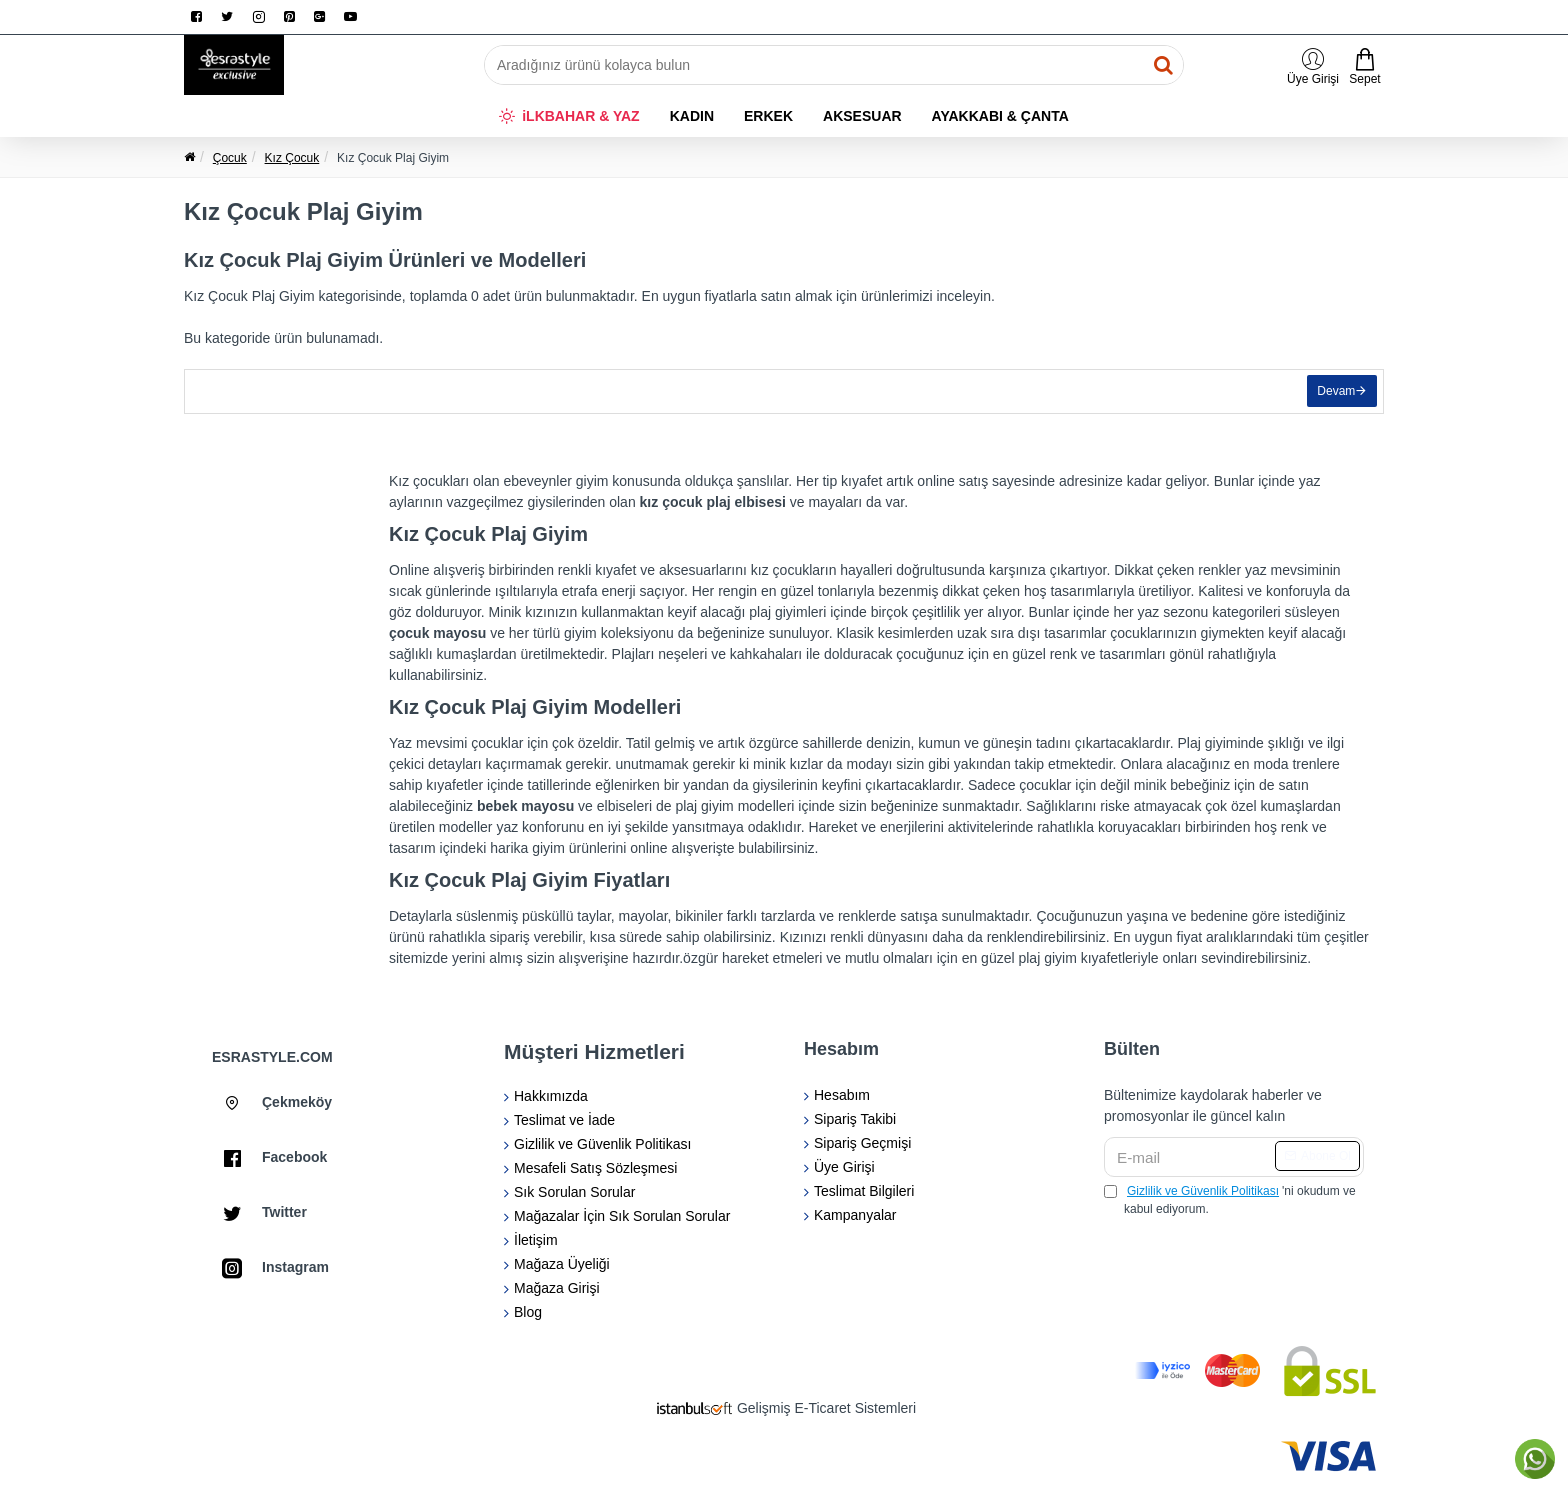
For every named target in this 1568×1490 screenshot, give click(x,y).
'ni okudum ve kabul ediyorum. (1230, 1199)
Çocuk (230, 158)
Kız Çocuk (292, 158)
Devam (1332, 396)
